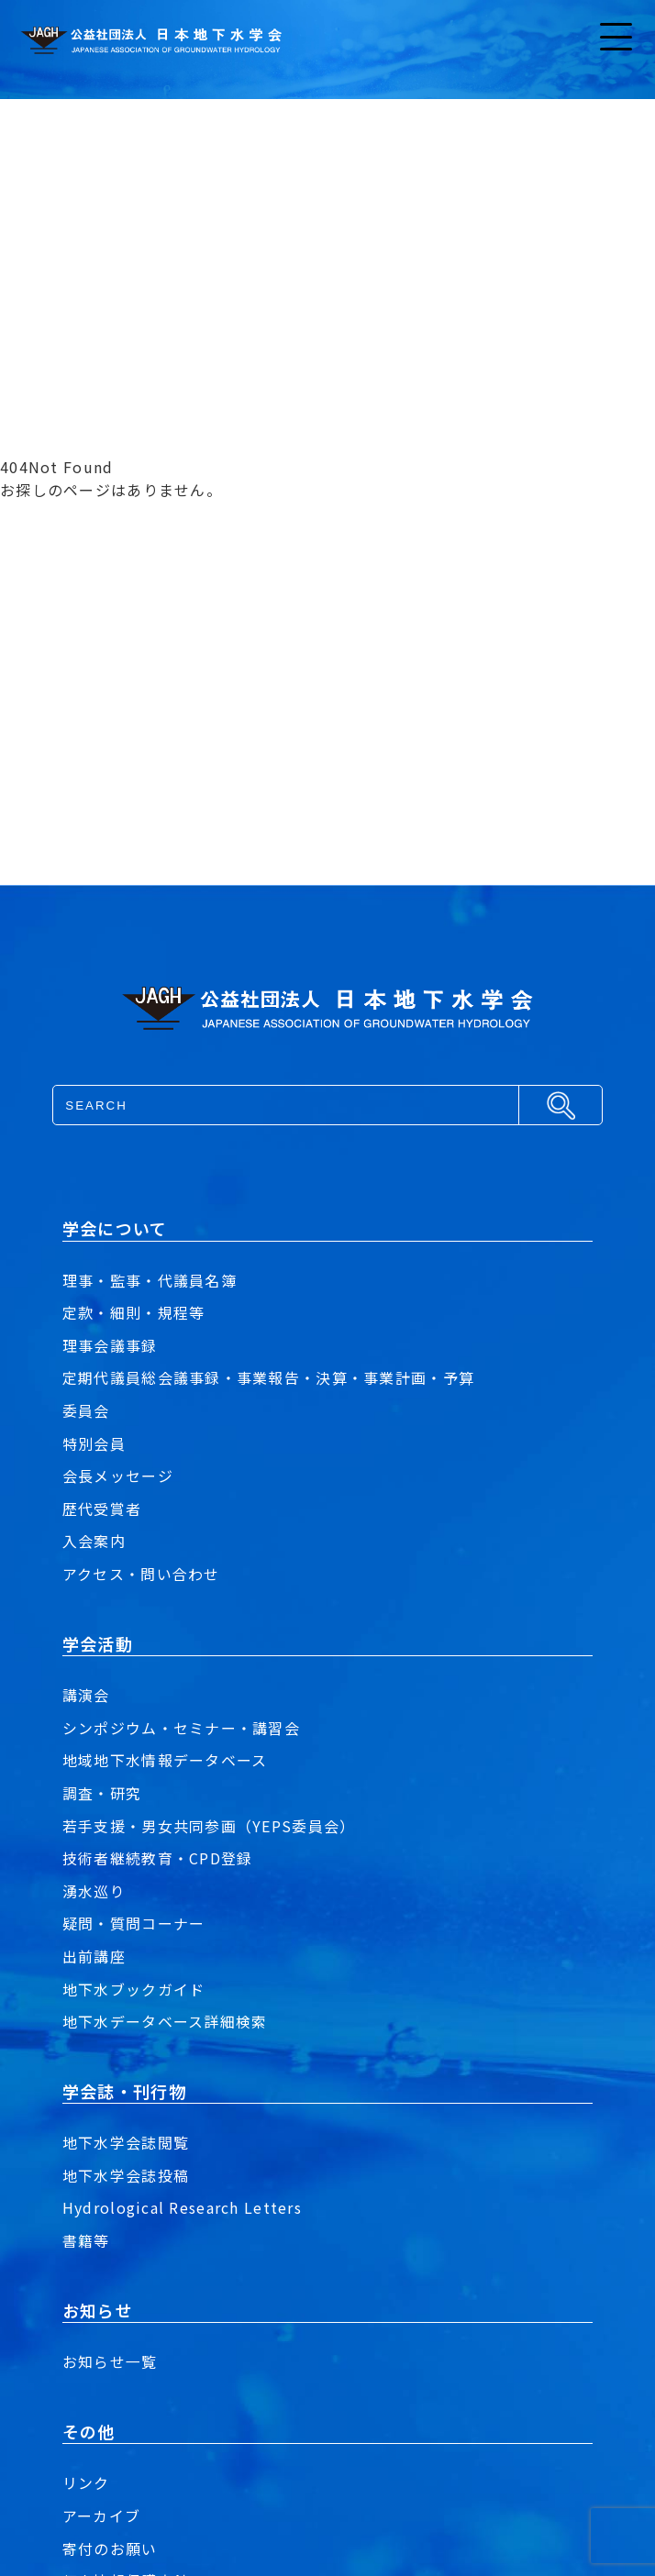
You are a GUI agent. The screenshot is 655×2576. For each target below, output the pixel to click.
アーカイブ (101, 2515)
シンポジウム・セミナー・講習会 (181, 1728)
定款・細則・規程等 (133, 1312)
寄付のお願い (110, 2548)
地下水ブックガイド (133, 1989)
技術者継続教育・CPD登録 (157, 1858)
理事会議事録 (110, 1345)
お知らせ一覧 (110, 2361)
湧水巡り (94, 1891)
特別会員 (94, 1443)
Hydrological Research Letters (182, 2207)
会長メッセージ (117, 1476)
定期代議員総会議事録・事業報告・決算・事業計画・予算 (268, 1377)
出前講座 (94, 1956)
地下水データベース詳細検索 (165, 2021)
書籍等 (86, 2240)
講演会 (86, 1695)
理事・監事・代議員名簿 (149, 1280)
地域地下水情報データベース (165, 1760)
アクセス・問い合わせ (141, 1574)
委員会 (86, 1410)
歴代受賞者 (101, 1509)
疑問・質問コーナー (133, 1923)
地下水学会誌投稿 (125, 2175)
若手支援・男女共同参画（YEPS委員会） (209, 1826)
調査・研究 (101, 1793)
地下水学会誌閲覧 (125, 2142)
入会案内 (94, 1541)
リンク (86, 2482)
